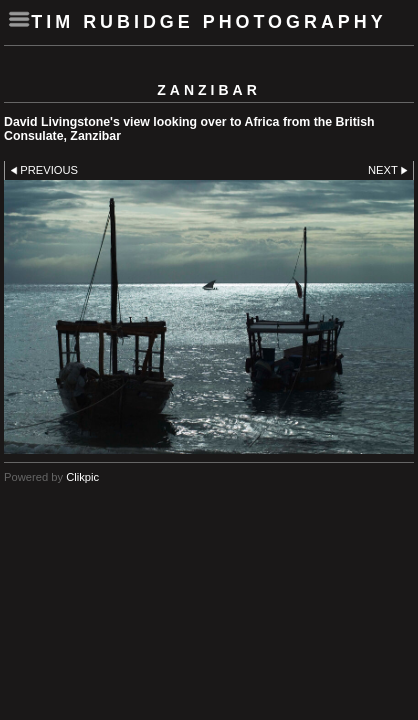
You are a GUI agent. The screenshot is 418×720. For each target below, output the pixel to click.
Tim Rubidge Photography (208, 22)
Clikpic (82, 477)
